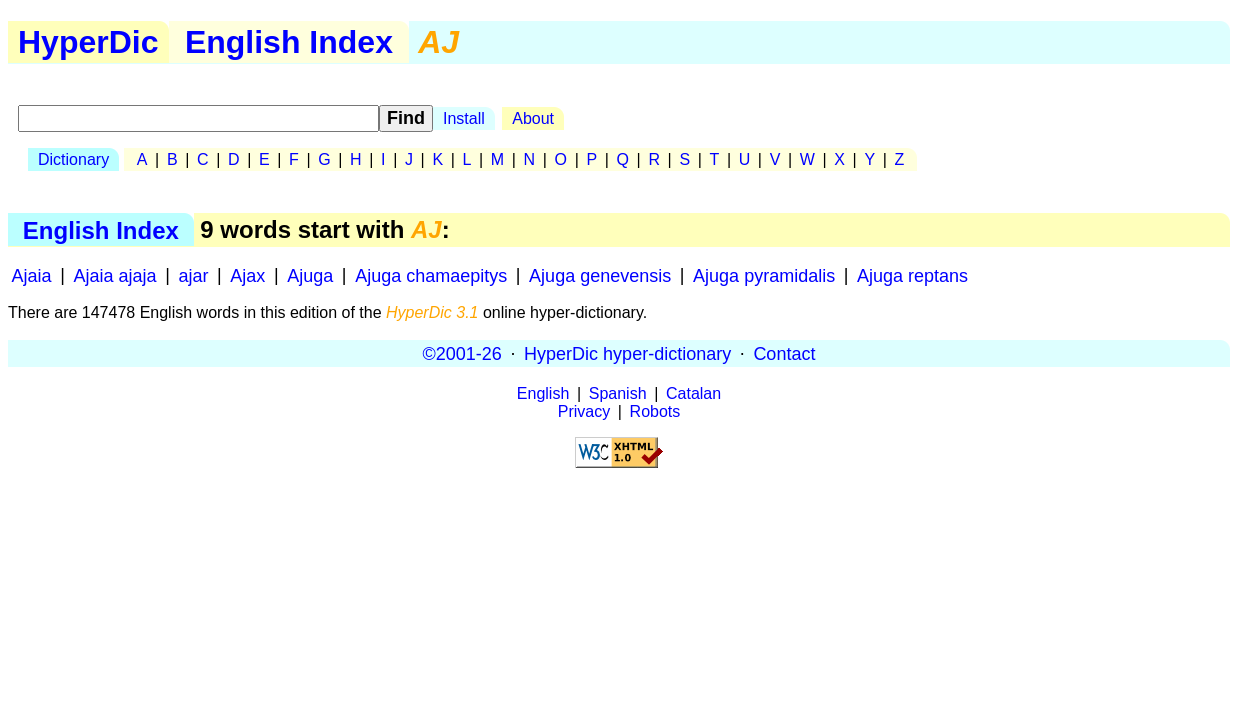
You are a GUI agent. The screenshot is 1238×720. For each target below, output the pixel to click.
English (543, 393)
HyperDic (88, 42)
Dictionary (73, 159)
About (533, 118)
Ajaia (32, 275)
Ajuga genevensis (600, 275)
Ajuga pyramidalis (764, 275)
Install (464, 118)
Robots (655, 411)
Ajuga (310, 275)
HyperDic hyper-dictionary (627, 353)
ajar (193, 275)
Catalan (693, 393)
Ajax (247, 275)
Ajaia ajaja (115, 275)
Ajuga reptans (912, 275)
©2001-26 (462, 353)
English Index (289, 42)
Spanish (618, 393)
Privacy (584, 411)
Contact (784, 353)
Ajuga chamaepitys (431, 275)
